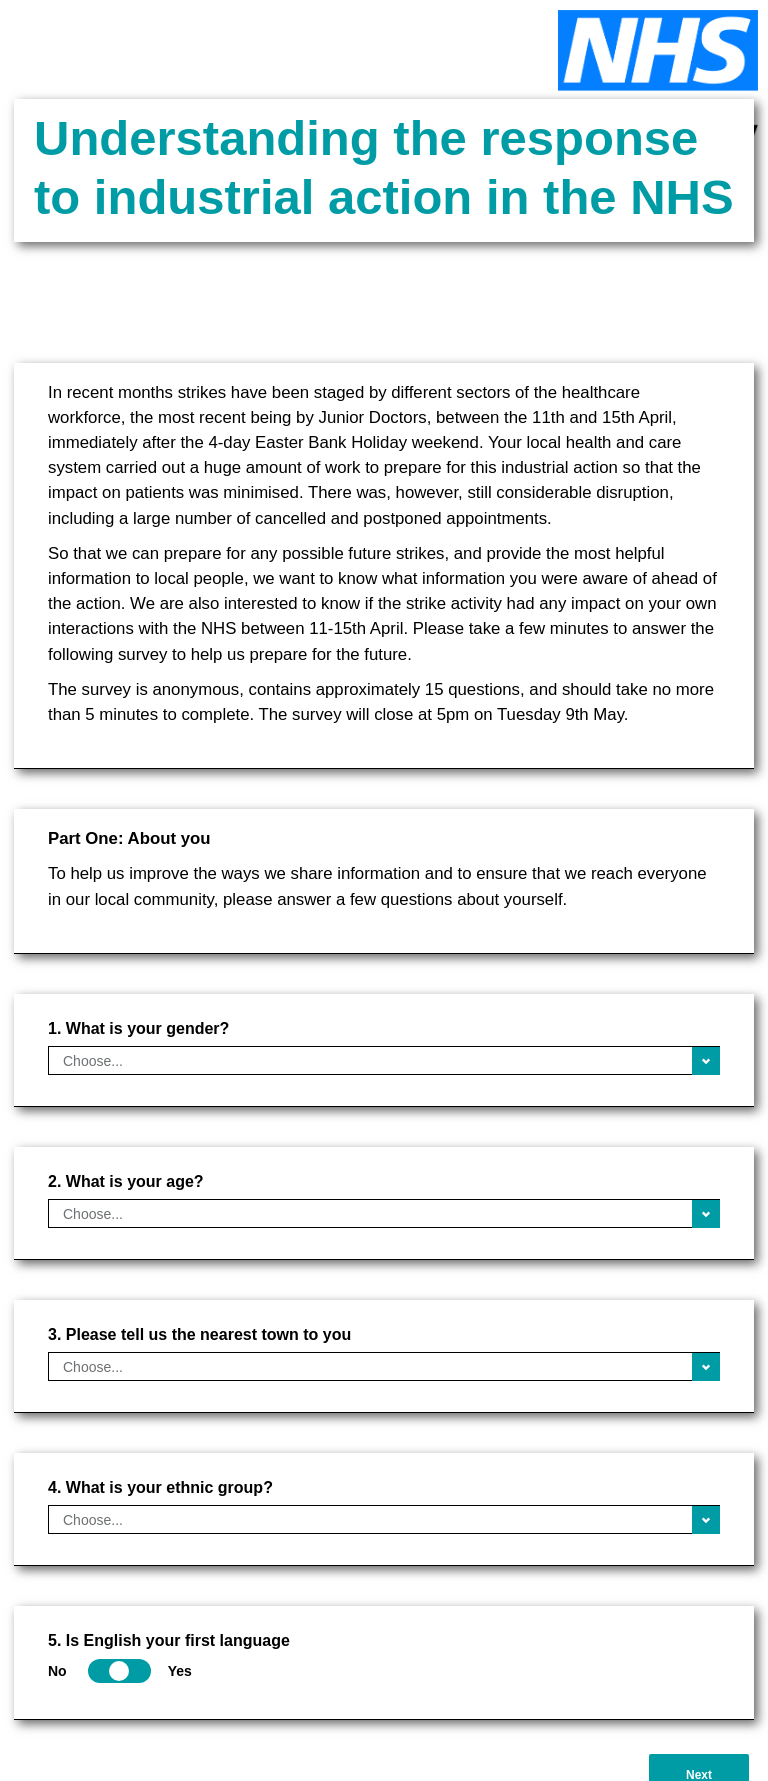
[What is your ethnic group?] (384, 1519)
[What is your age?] (384, 1213)
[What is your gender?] (384, 1060)
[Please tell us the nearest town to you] (384, 1366)
